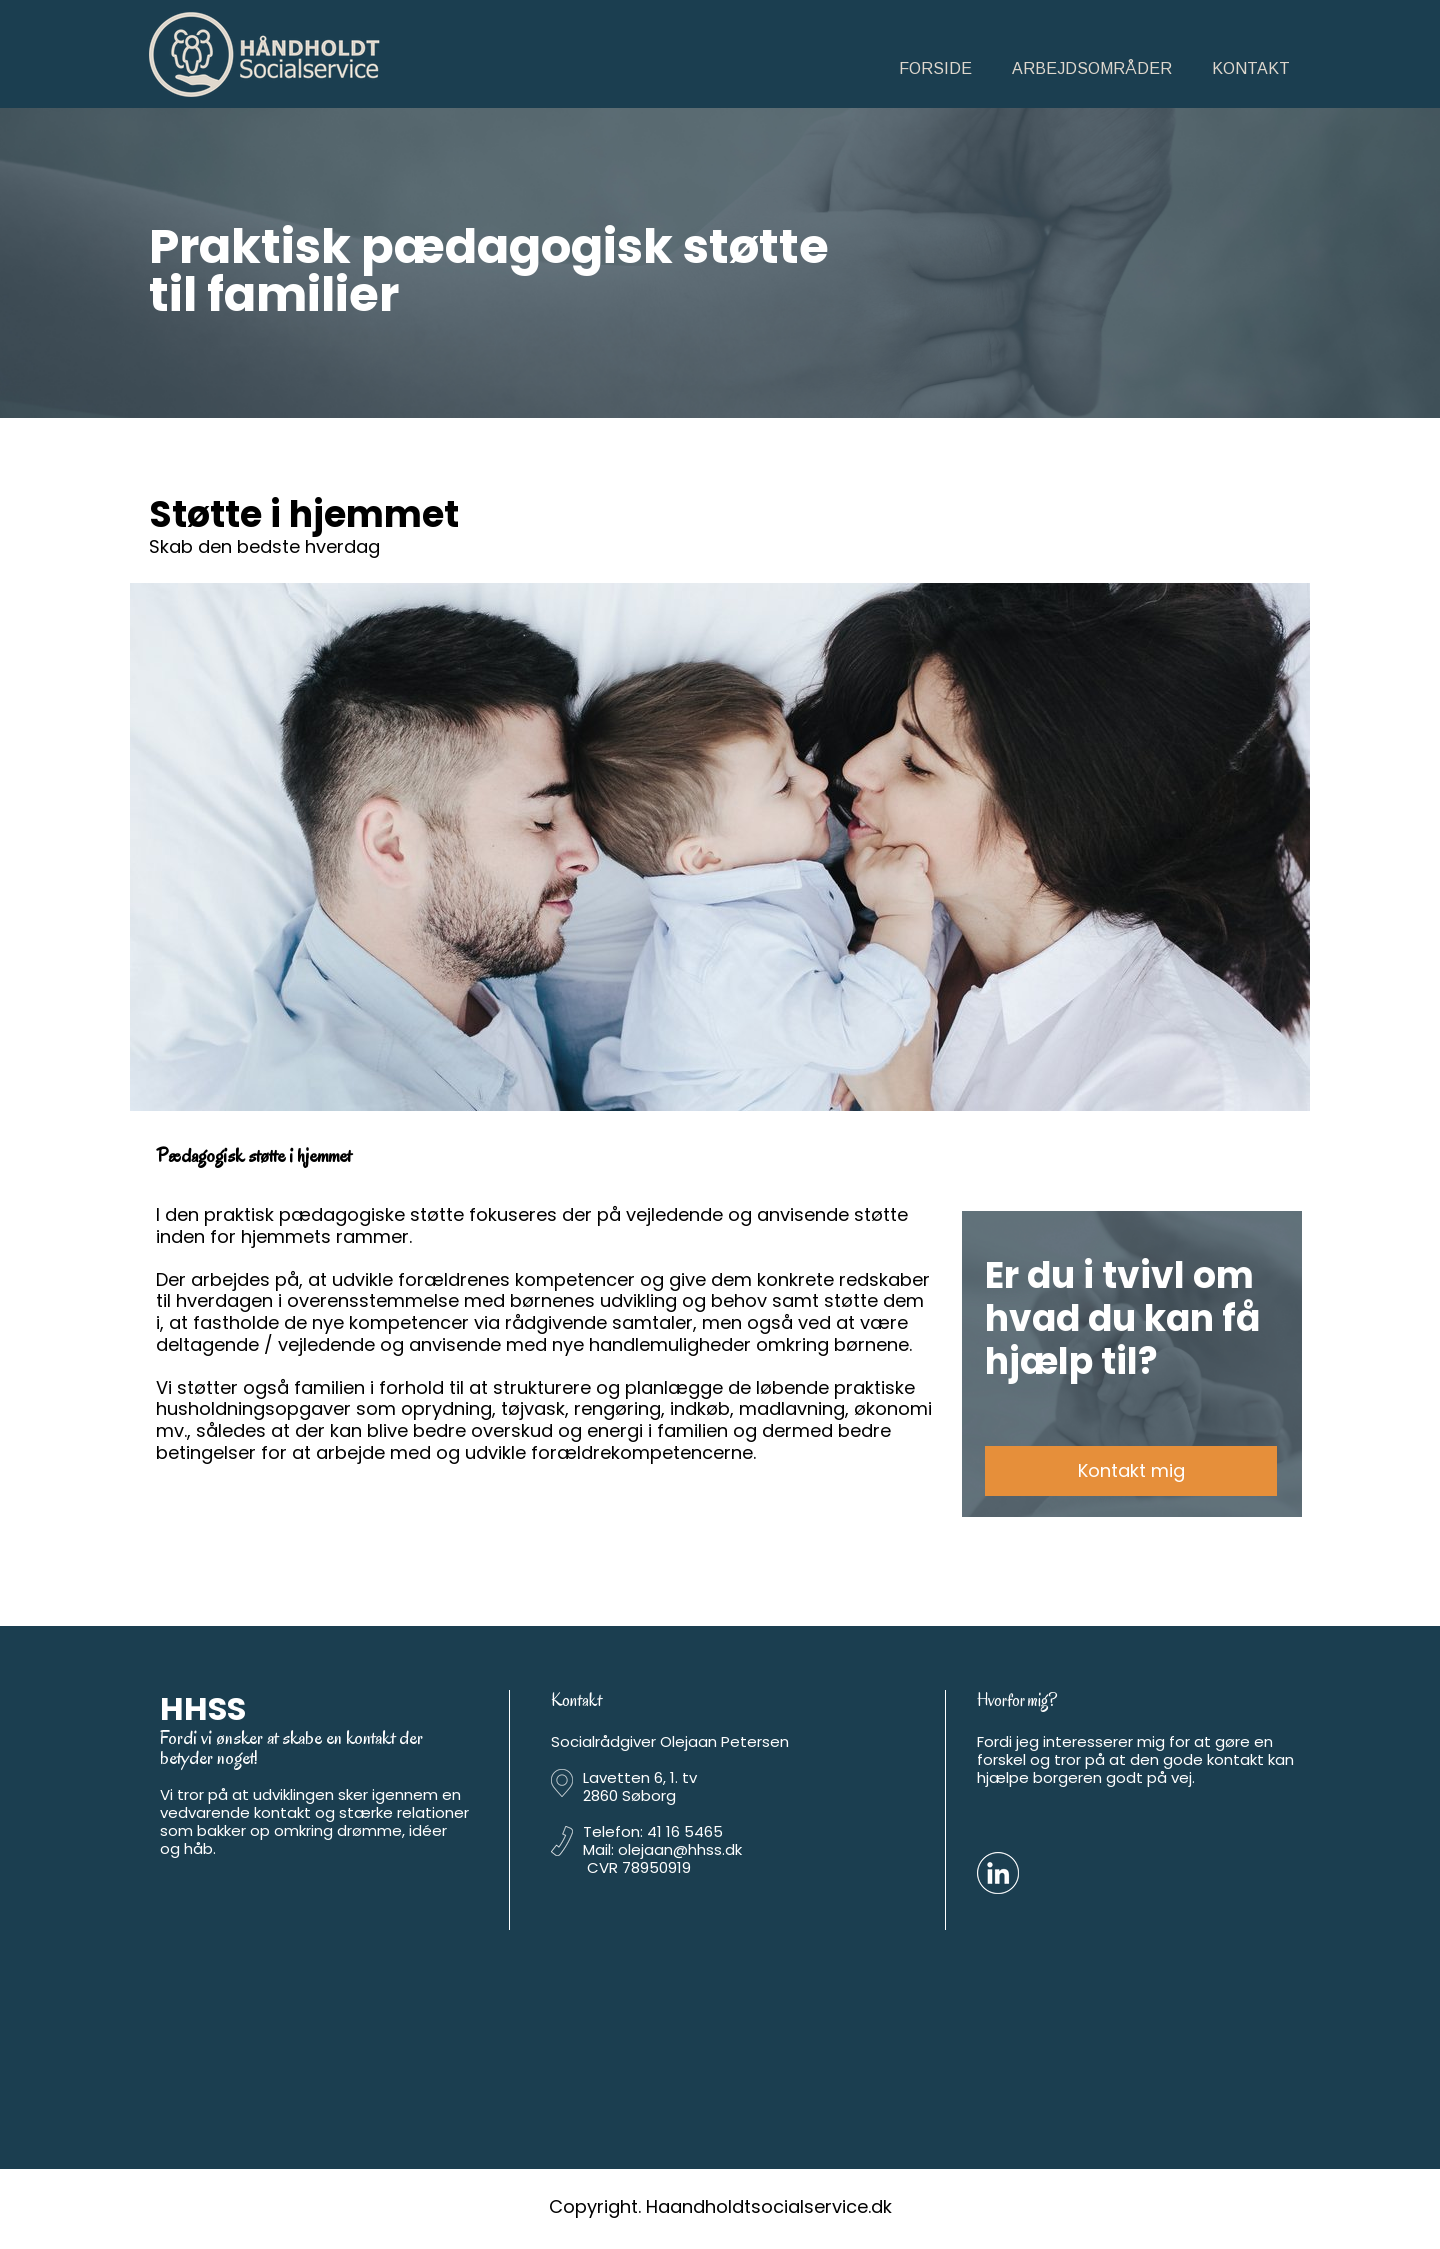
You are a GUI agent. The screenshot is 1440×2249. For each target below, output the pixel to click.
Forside (935, 68)
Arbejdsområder (1092, 68)
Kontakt (1251, 68)
